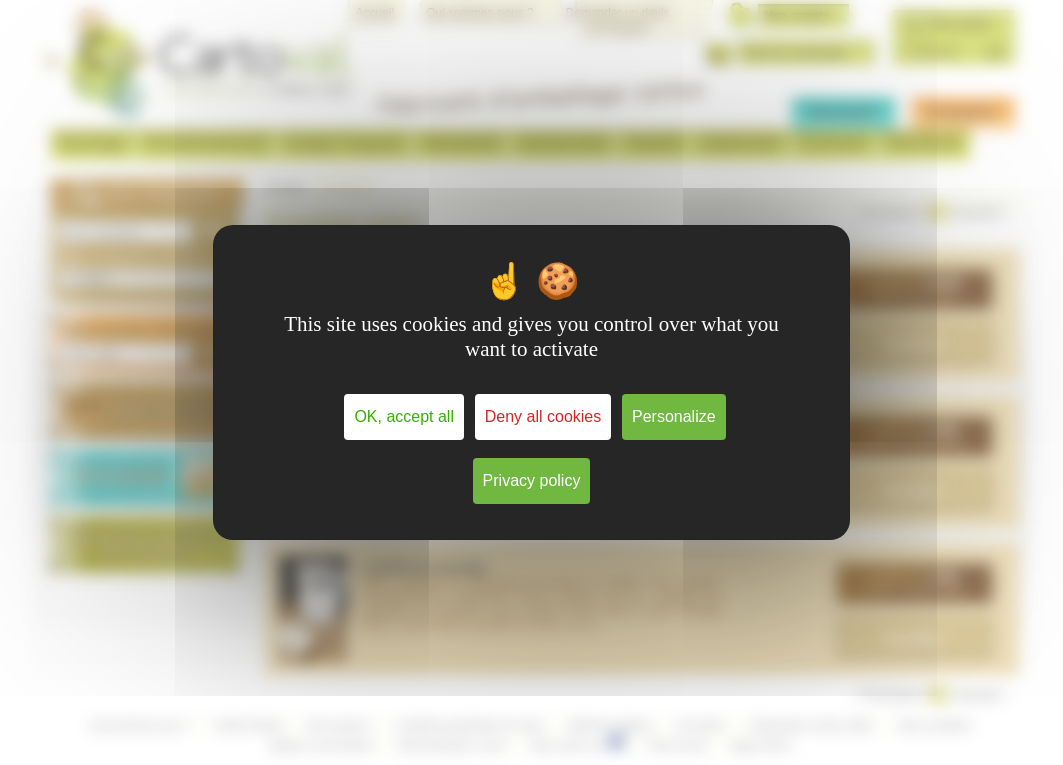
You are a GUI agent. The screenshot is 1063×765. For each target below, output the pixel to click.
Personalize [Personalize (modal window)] (674, 416)
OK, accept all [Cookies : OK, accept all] (404, 416)
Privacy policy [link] (532, 480)
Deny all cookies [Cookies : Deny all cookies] (543, 416)
